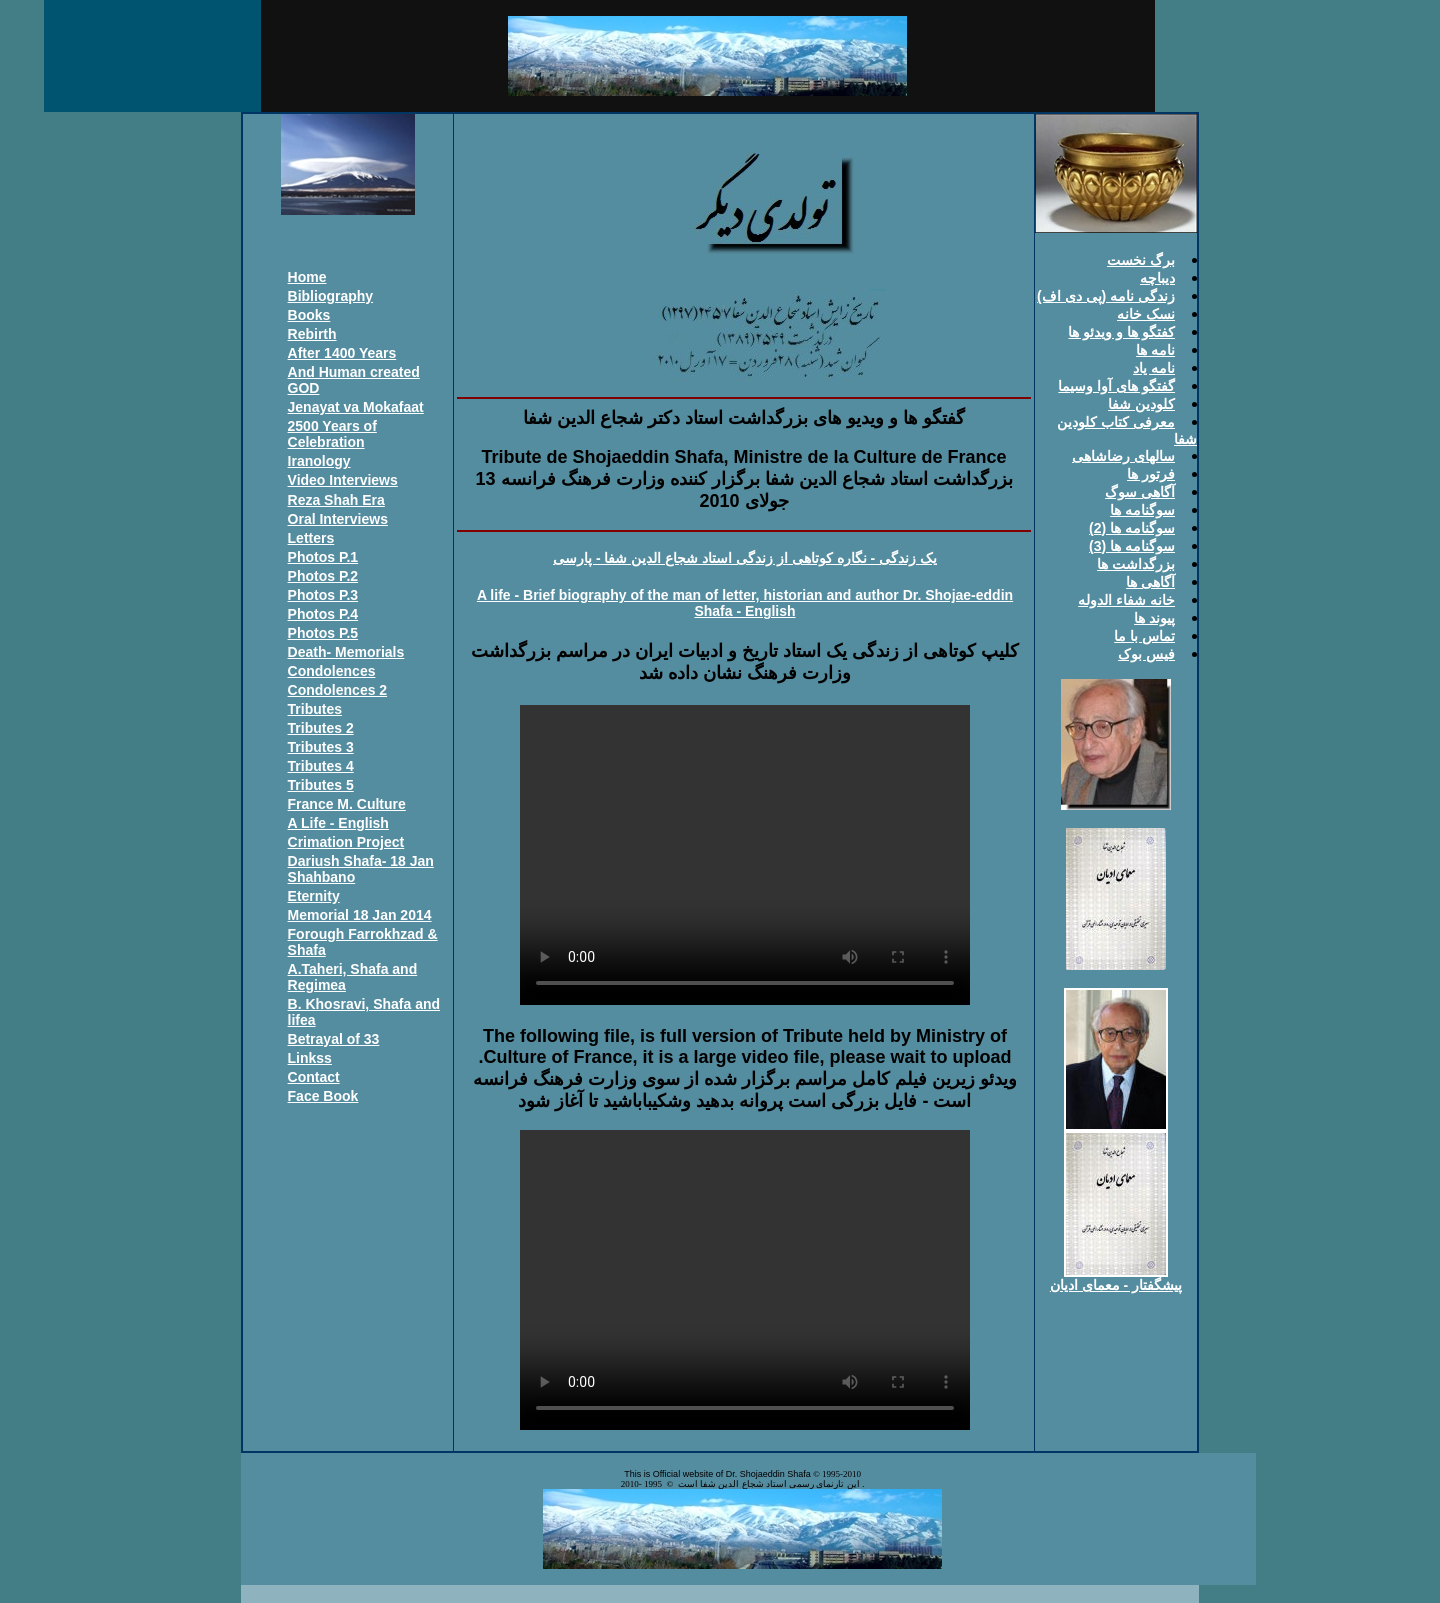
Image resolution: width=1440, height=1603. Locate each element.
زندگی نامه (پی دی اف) (1106, 296)
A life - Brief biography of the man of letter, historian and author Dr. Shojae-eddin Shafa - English (745, 603)
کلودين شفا (1141, 404)
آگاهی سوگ (1140, 492)
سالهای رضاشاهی (1123, 456)
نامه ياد (1154, 368)
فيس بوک (1146, 654)
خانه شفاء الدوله (1126, 600)
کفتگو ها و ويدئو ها (1121, 332)
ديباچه (1157, 278)
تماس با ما (1144, 636)
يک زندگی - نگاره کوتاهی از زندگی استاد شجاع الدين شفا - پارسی (745, 558)
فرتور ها (1151, 474)
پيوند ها (1154, 618)
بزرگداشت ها (1136, 564)
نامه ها (1155, 350)
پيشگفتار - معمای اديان (1116, 1285)
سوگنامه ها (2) (1132, 528)
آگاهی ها (1150, 582)
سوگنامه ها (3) (1132, 546)
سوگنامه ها (1142, 510)
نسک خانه (1146, 314)
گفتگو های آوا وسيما (1116, 386)
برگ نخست (1141, 260)
